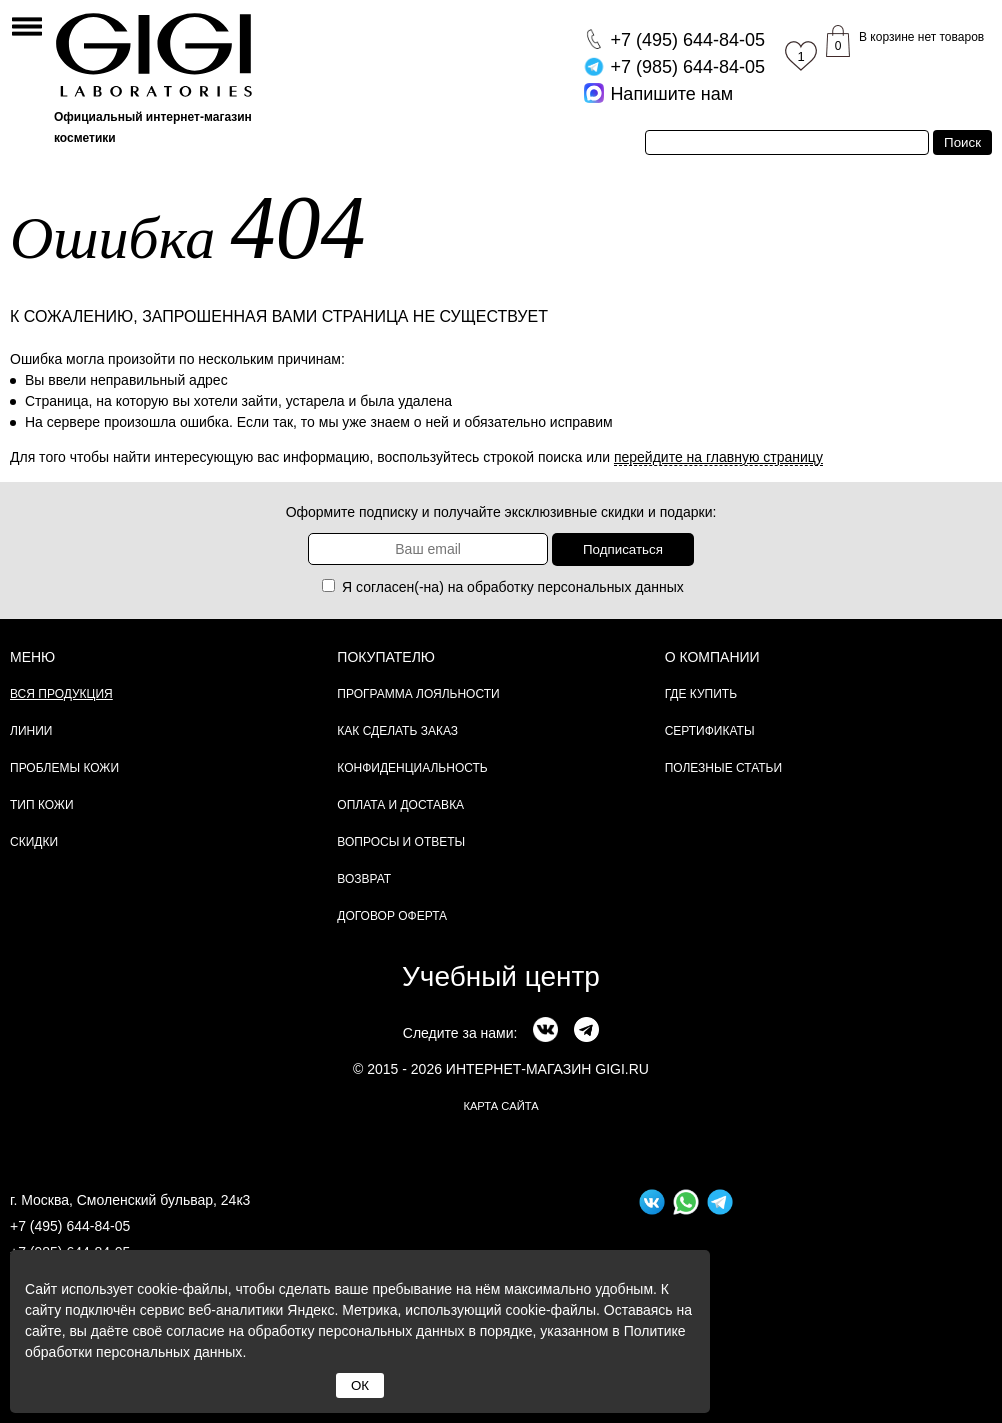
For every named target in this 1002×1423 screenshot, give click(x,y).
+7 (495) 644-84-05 (70, 1226)
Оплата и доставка (400, 805)
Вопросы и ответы (401, 842)
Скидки (34, 842)
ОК (360, 1385)
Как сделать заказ (397, 731)
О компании (712, 657)
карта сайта (500, 1106)
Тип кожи (42, 805)
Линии (31, 731)
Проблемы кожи (64, 768)
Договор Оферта (392, 916)
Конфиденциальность (412, 768)
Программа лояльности (418, 694)
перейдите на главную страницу (718, 457)
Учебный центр (501, 976)
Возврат (364, 879)
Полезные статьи (723, 768)
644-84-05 (687, 40)
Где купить (701, 694)
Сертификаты (710, 731)
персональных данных (611, 587)
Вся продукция (61, 694)
